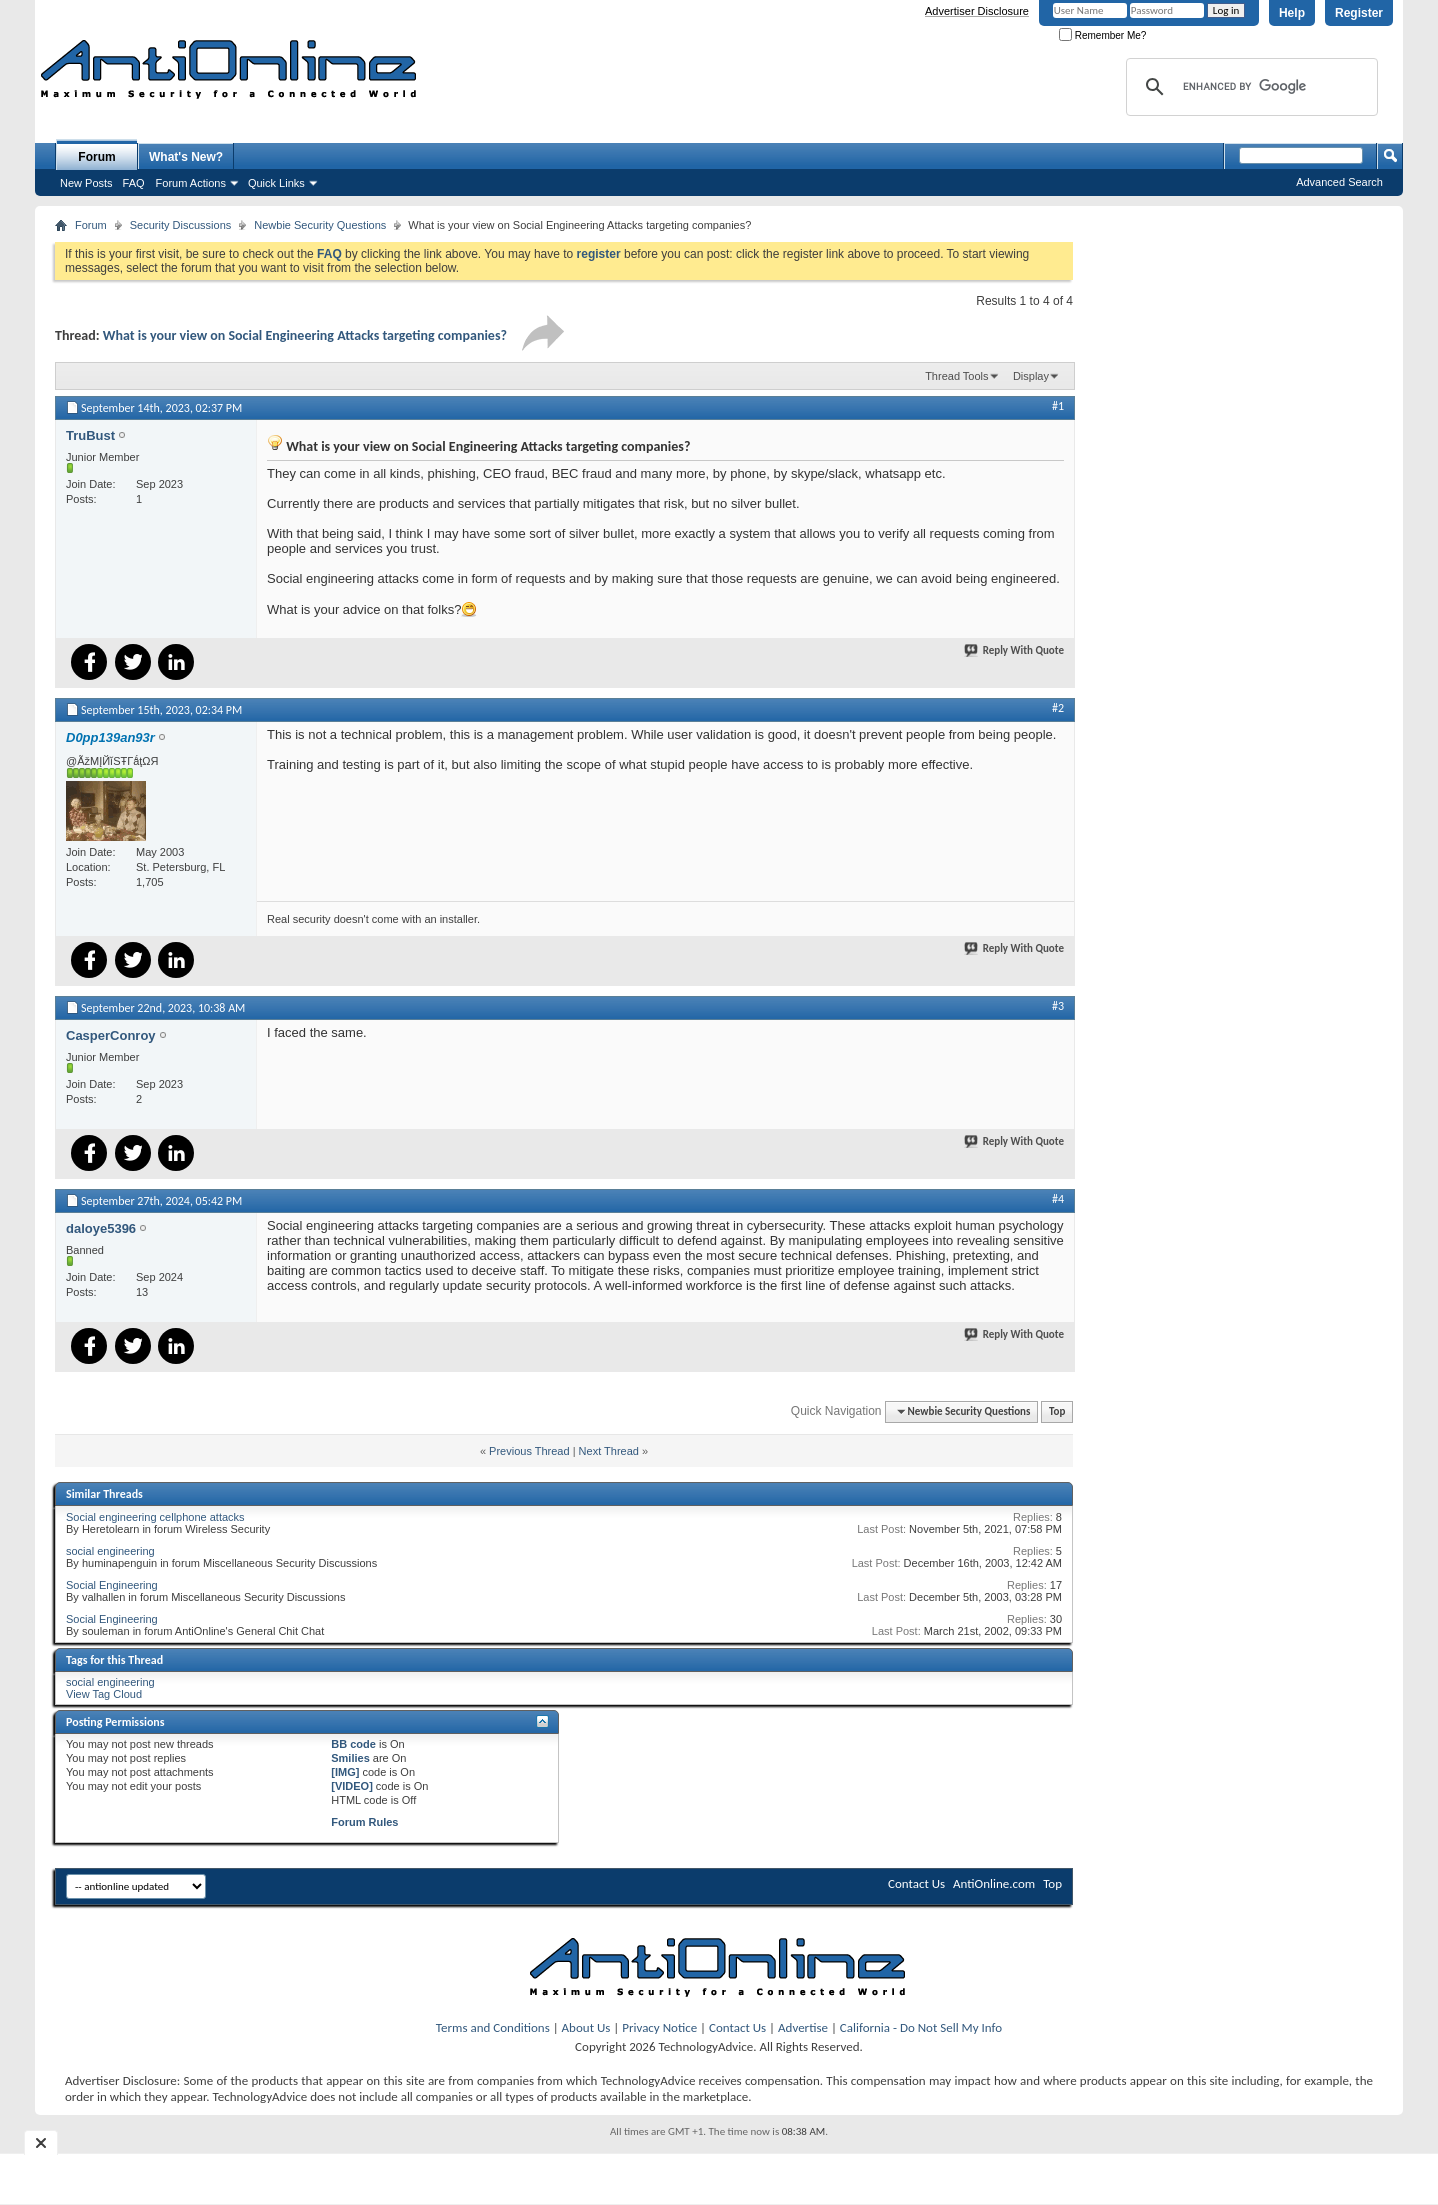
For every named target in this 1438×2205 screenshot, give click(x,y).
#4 (1058, 1199)
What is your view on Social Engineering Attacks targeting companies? (305, 335)
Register (1359, 13)
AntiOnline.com (994, 1883)
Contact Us (916, 1883)
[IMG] (345, 1772)
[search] (1249, 87)
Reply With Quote (1015, 650)
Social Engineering (112, 1585)
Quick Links (276, 183)
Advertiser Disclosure (977, 11)
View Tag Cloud (104, 1694)
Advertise (803, 2027)
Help (1292, 13)
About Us (586, 2027)
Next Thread (609, 1451)
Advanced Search (1339, 182)
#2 (1058, 708)
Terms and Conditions (493, 2027)
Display (1031, 376)
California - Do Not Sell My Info (921, 2027)
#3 (1058, 1006)
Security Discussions (180, 225)
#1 (1058, 406)
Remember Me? (1102, 35)
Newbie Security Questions (320, 225)
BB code (353, 1744)
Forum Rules (364, 1822)
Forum (96, 157)
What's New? (186, 157)
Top (1057, 1411)
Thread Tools (956, 376)
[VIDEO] (352, 1786)
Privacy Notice (659, 2027)
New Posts (86, 183)
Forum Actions (191, 183)
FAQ (134, 183)
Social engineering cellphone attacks (155, 1517)
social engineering (110, 1551)
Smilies (350, 1758)
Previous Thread (529, 1451)
